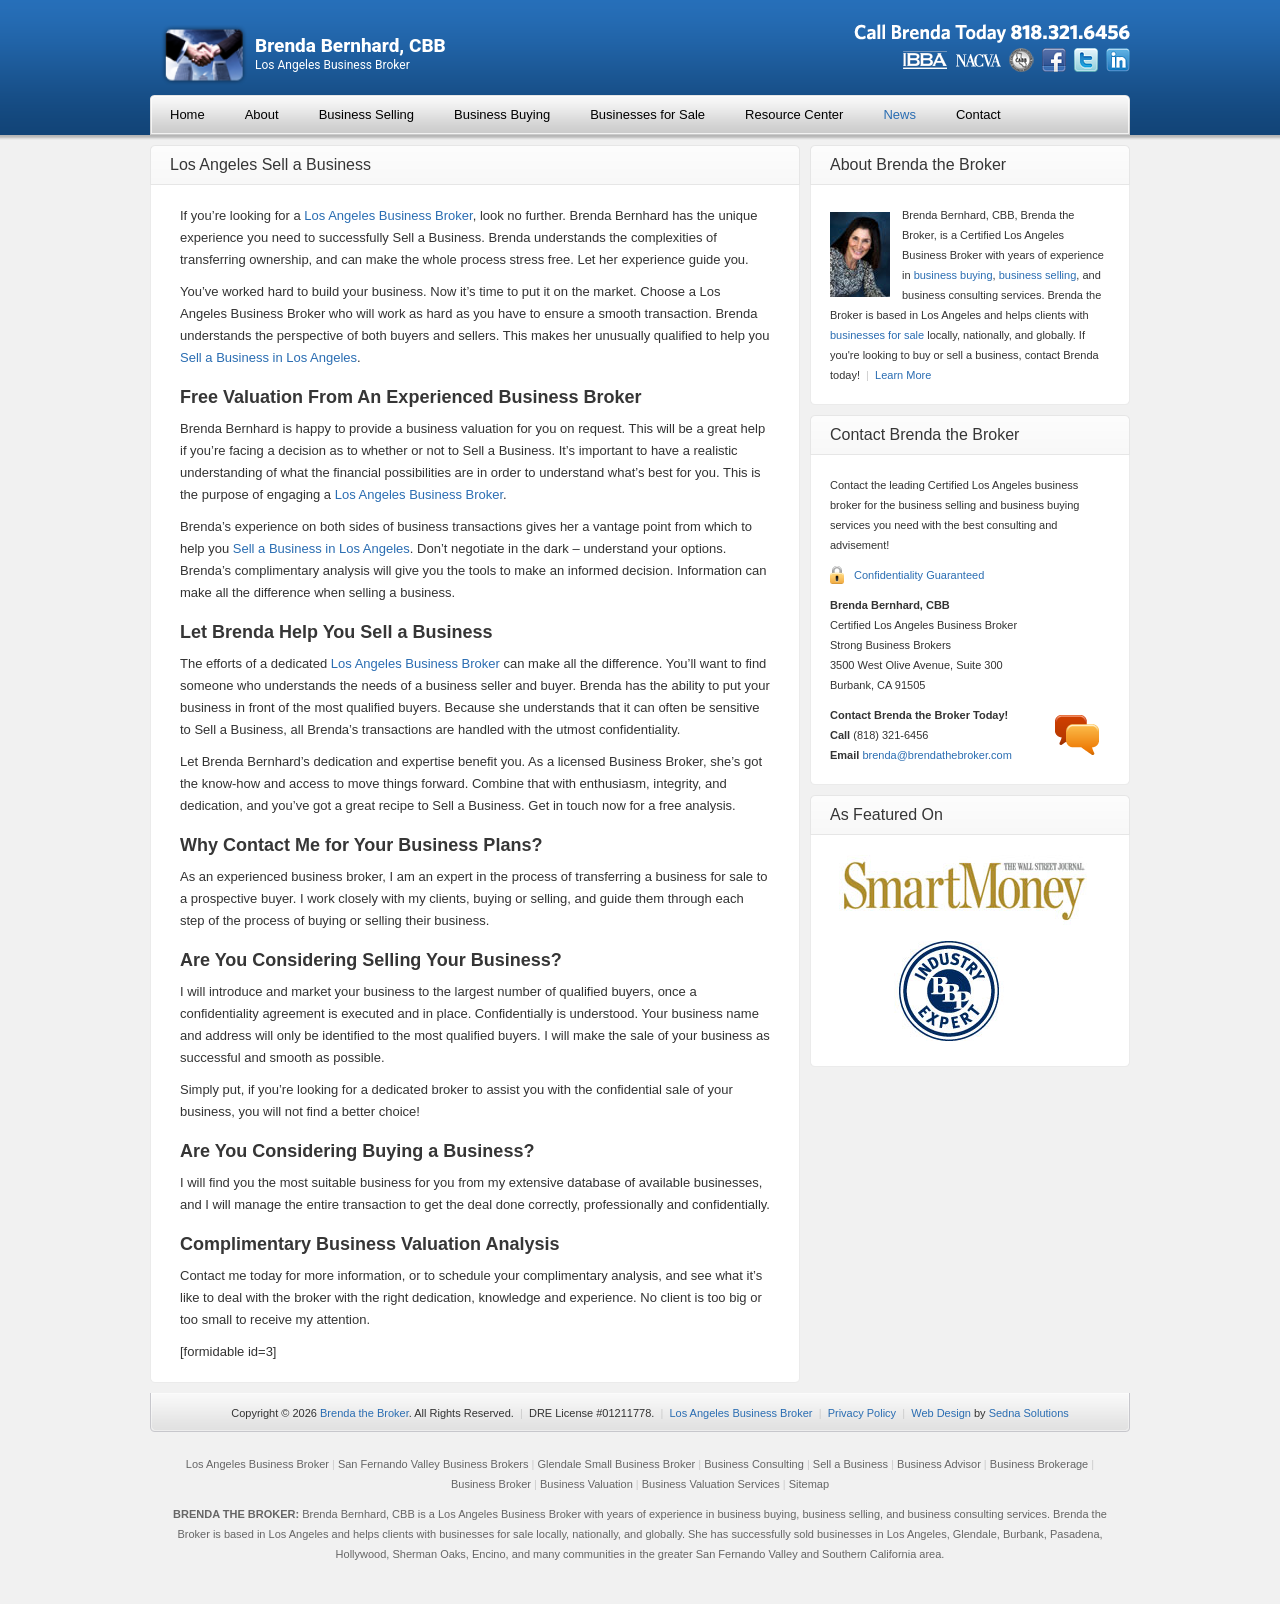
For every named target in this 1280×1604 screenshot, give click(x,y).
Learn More (903, 375)
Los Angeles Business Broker (388, 215)
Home (187, 114)
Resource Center (794, 114)
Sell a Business (850, 1464)
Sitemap (809, 1484)
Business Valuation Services (711, 1484)
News (899, 114)
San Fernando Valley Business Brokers (433, 1464)
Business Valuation (586, 1484)
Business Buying (502, 114)
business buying (953, 275)
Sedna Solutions (1029, 1413)
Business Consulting (754, 1464)
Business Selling (366, 114)
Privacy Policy (862, 1413)
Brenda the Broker (364, 1413)
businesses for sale (877, 335)
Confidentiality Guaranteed (919, 575)
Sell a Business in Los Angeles (268, 357)
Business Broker (491, 1484)
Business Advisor (939, 1464)
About (262, 114)
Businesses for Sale (647, 114)
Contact (978, 114)
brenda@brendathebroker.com (936, 755)
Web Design (941, 1413)
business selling (1038, 275)
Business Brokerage (1039, 1464)
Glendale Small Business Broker (616, 1464)
